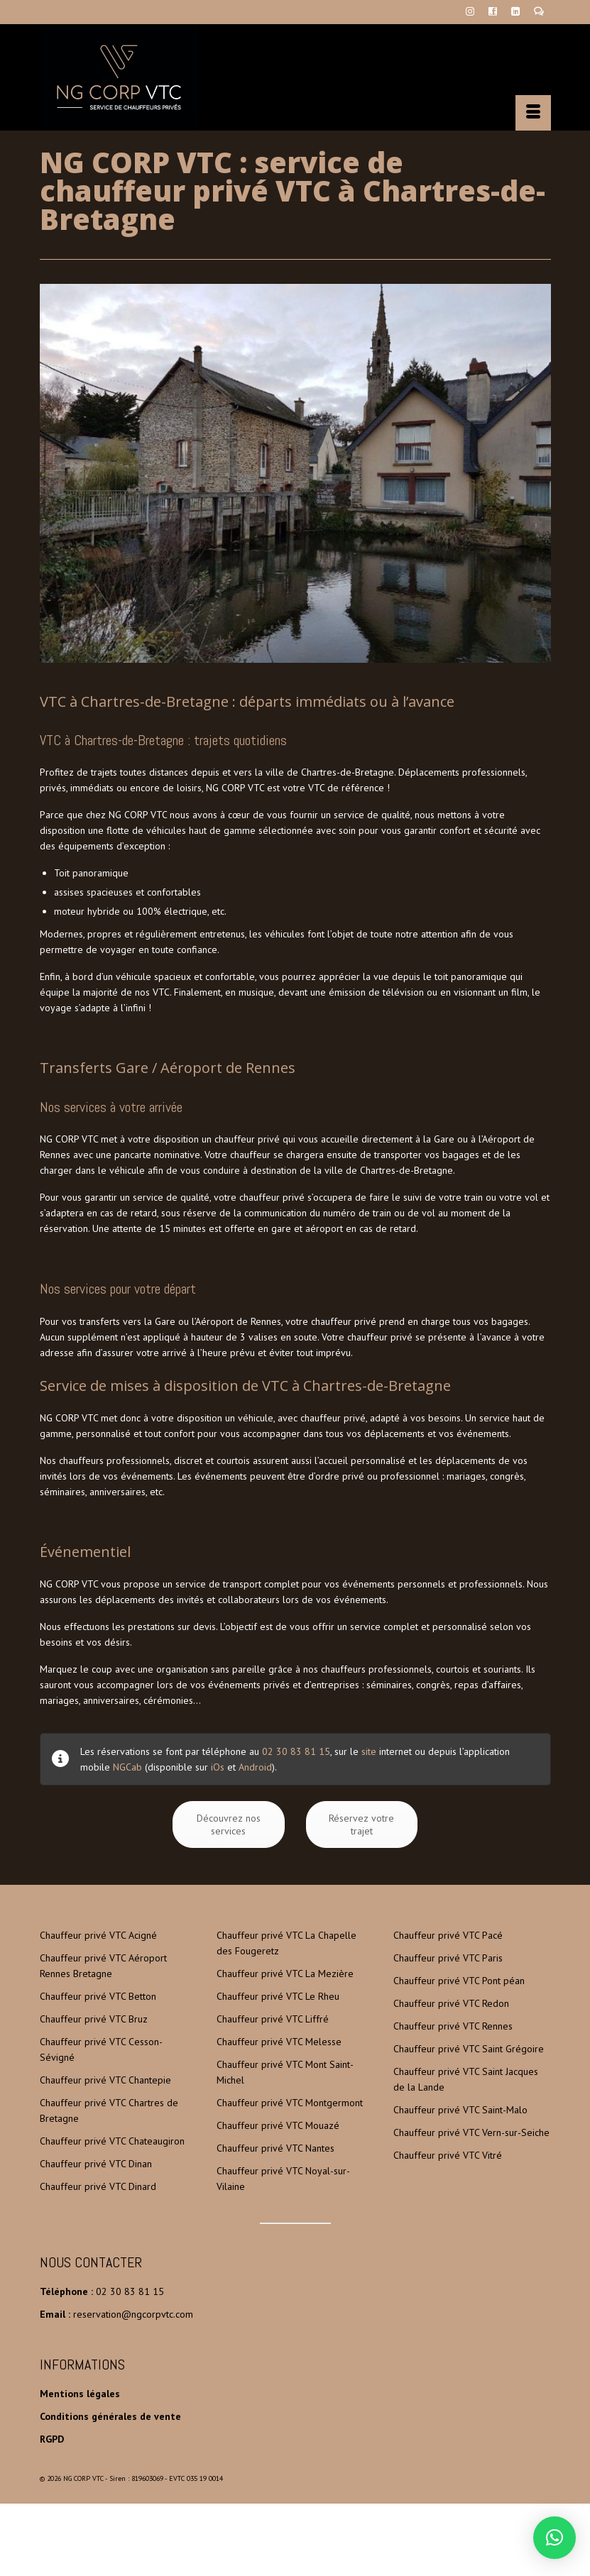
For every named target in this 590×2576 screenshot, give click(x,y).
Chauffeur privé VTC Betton (98, 1996)
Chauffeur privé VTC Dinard (98, 2186)
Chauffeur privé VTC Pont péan (459, 1980)
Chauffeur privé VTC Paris (448, 1958)
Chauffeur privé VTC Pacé (448, 1935)
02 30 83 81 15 (296, 1751)
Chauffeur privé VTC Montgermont (290, 2102)
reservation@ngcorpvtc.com (133, 2314)
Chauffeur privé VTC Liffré (273, 2019)
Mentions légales (80, 2393)
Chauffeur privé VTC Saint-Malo (460, 2109)
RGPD (52, 2439)
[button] (554, 2537)
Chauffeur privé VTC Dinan (96, 2163)
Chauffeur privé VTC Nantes (275, 2148)
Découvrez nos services (229, 1824)
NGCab (127, 1767)
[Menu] (533, 113)
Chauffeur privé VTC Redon (451, 2003)
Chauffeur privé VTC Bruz (94, 2019)
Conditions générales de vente (110, 2416)
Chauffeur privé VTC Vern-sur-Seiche (471, 2132)
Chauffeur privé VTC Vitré (447, 2155)
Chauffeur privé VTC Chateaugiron (112, 2141)
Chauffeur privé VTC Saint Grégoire (468, 2048)
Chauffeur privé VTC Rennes (453, 2026)
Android (255, 1767)
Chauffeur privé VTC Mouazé (278, 2125)
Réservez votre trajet (361, 1824)
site (368, 1751)
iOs (217, 1767)
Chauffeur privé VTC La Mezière (285, 1973)
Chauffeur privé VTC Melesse (279, 2041)
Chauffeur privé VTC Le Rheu (278, 1996)
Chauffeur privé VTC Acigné (98, 1935)
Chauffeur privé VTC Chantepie (105, 2080)
